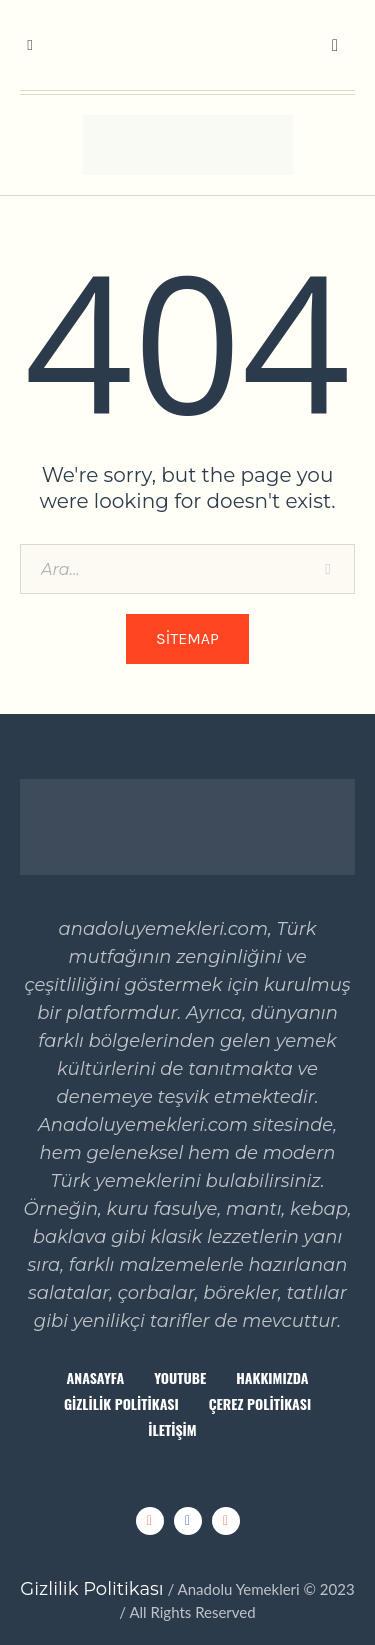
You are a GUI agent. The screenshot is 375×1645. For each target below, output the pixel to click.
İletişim (172, 1429)
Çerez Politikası (260, 1403)
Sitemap (187, 638)
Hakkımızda (272, 1377)
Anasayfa (96, 1377)
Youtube (180, 1377)
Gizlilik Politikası (121, 1403)
